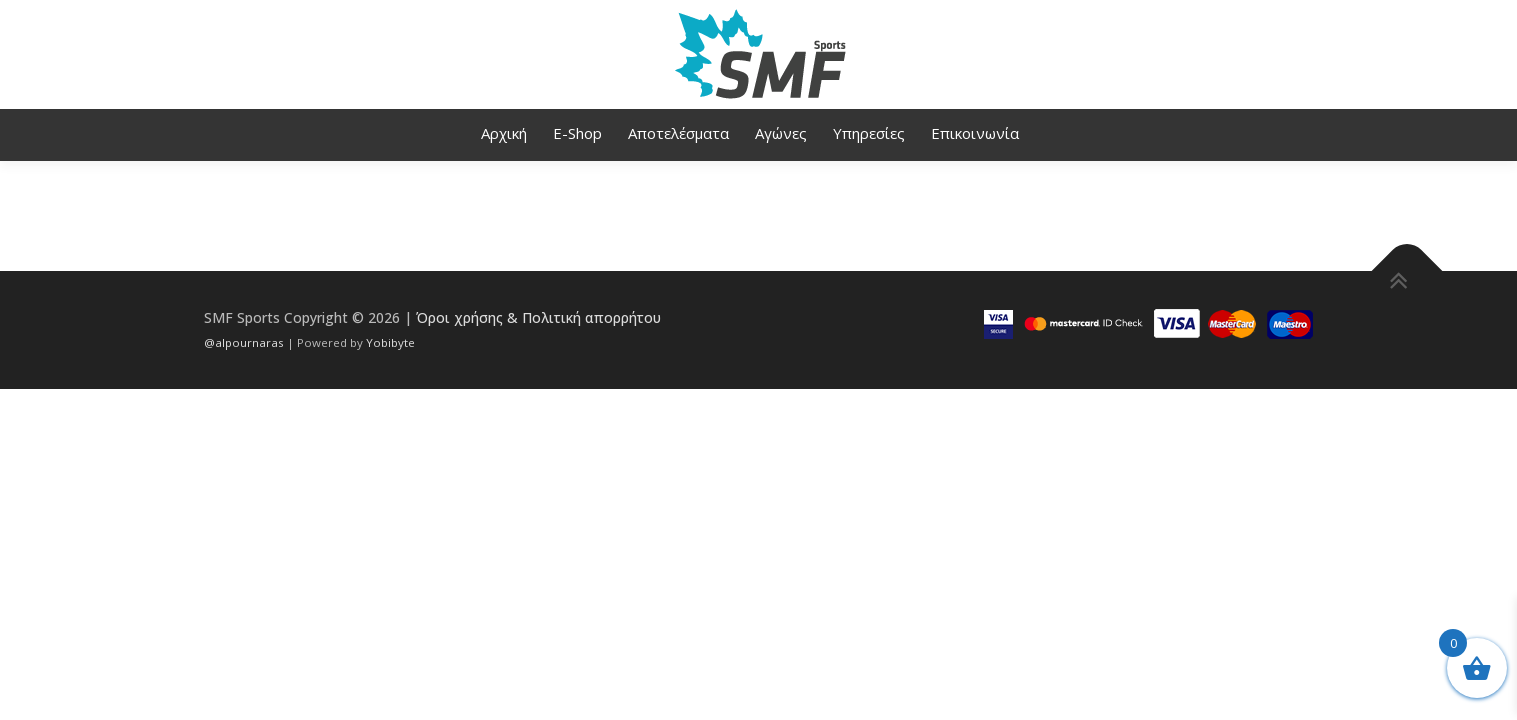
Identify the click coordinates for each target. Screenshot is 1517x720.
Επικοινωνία (975, 133)
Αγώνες (781, 133)
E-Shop (577, 133)
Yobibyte (390, 342)
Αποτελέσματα (678, 133)
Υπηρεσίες (869, 133)
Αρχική (504, 133)
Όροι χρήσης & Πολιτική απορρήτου (538, 317)
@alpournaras (245, 342)
